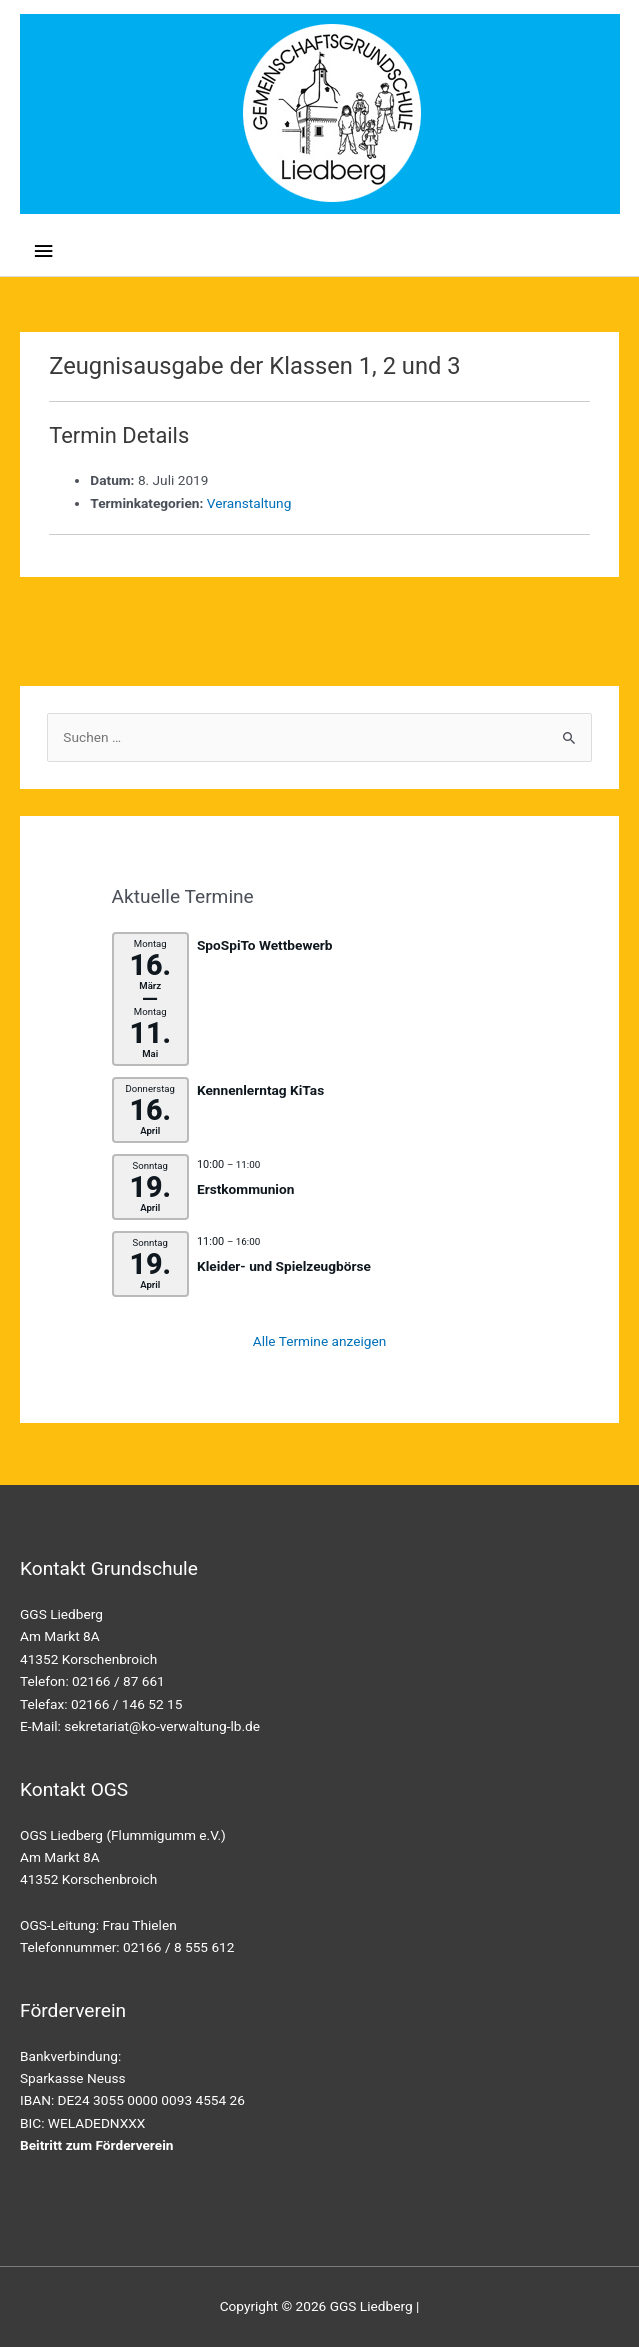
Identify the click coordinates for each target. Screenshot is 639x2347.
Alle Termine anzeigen (320, 1341)
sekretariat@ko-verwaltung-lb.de (162, 1726)
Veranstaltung (249, 503)
